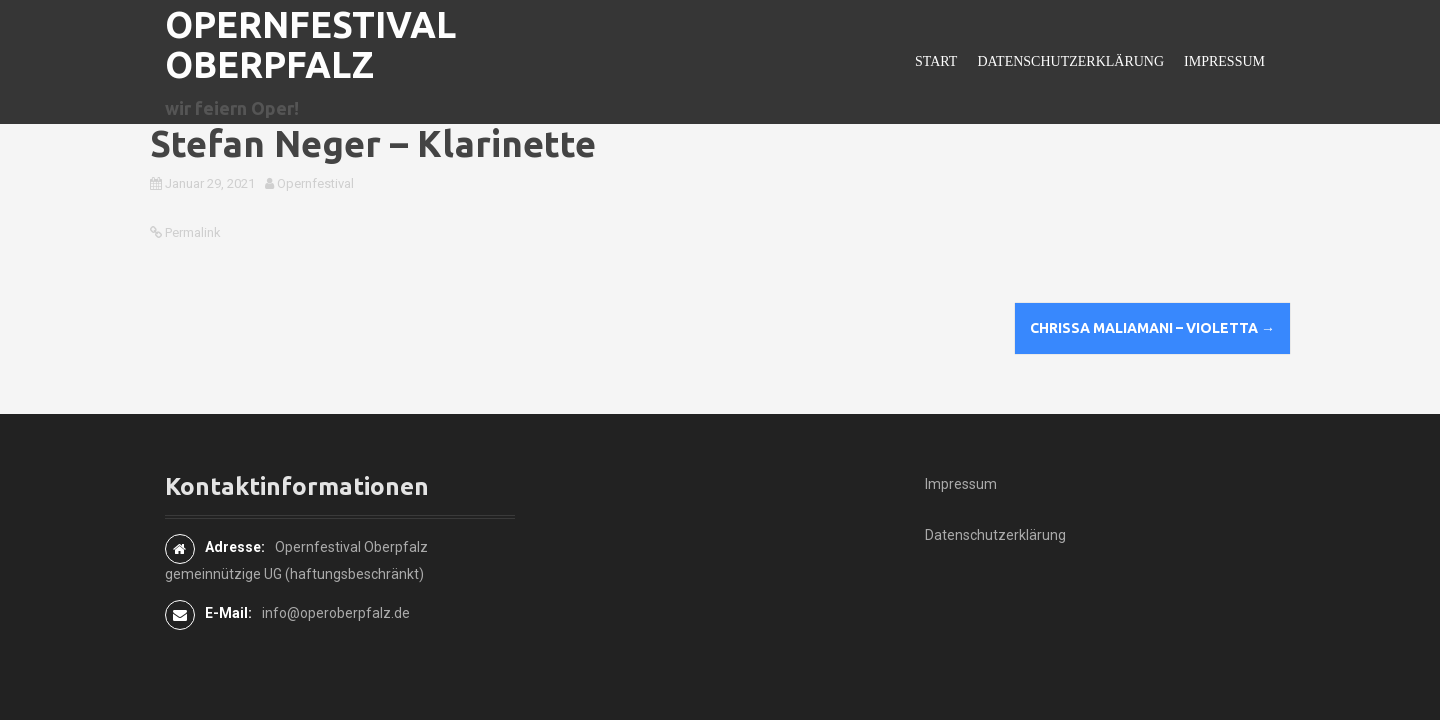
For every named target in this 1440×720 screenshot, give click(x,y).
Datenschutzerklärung (1070, 61)
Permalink (191, 232)
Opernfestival (315, 183)
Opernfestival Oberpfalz (310, 44)
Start (936, 61)
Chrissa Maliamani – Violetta (1152, 328)
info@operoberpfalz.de (336, 613)
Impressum (1224, 61)
